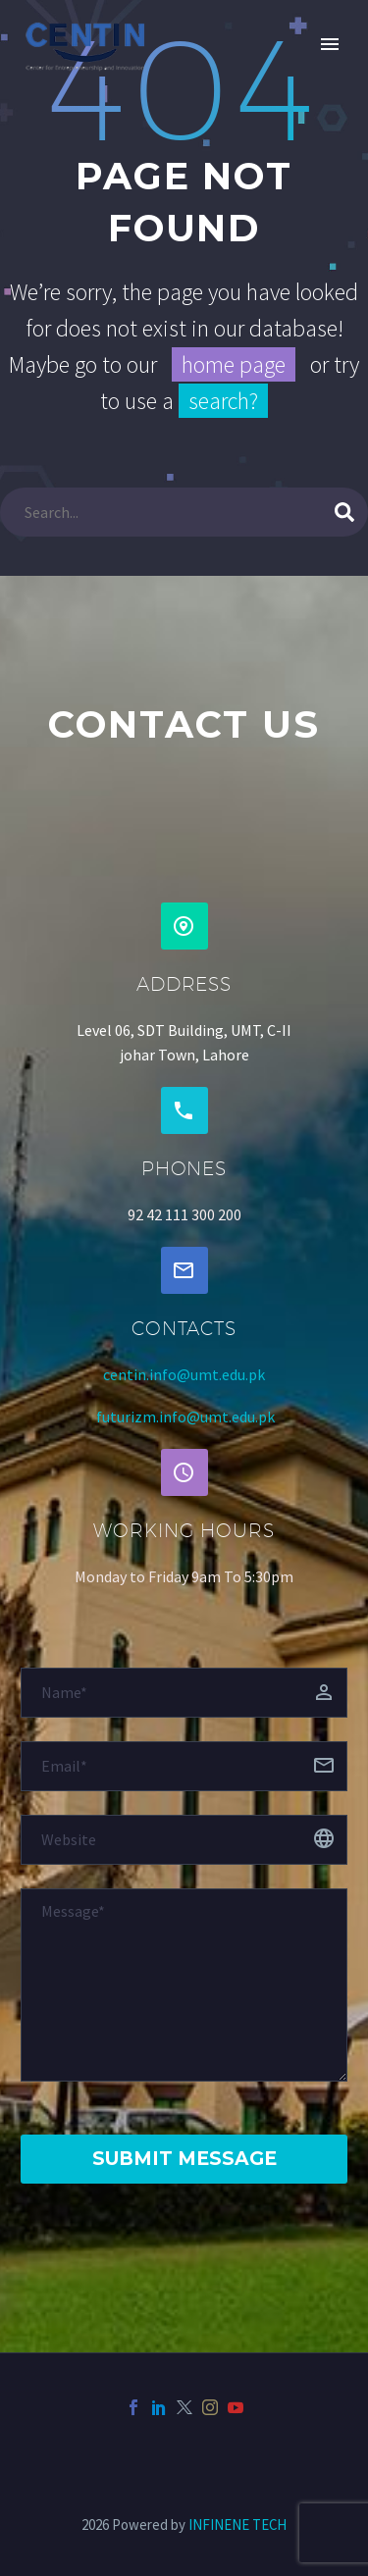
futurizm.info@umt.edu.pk (185, 1416)
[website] (184, 1840)
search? (223, 401)
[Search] (184, 512)
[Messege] (184, 1985)
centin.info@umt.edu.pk (184, 1374)
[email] (184, 1766)
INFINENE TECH (237, 2524)
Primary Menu (330, 44)
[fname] (184, 1693)
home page (234, 364)
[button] (184, 926)
